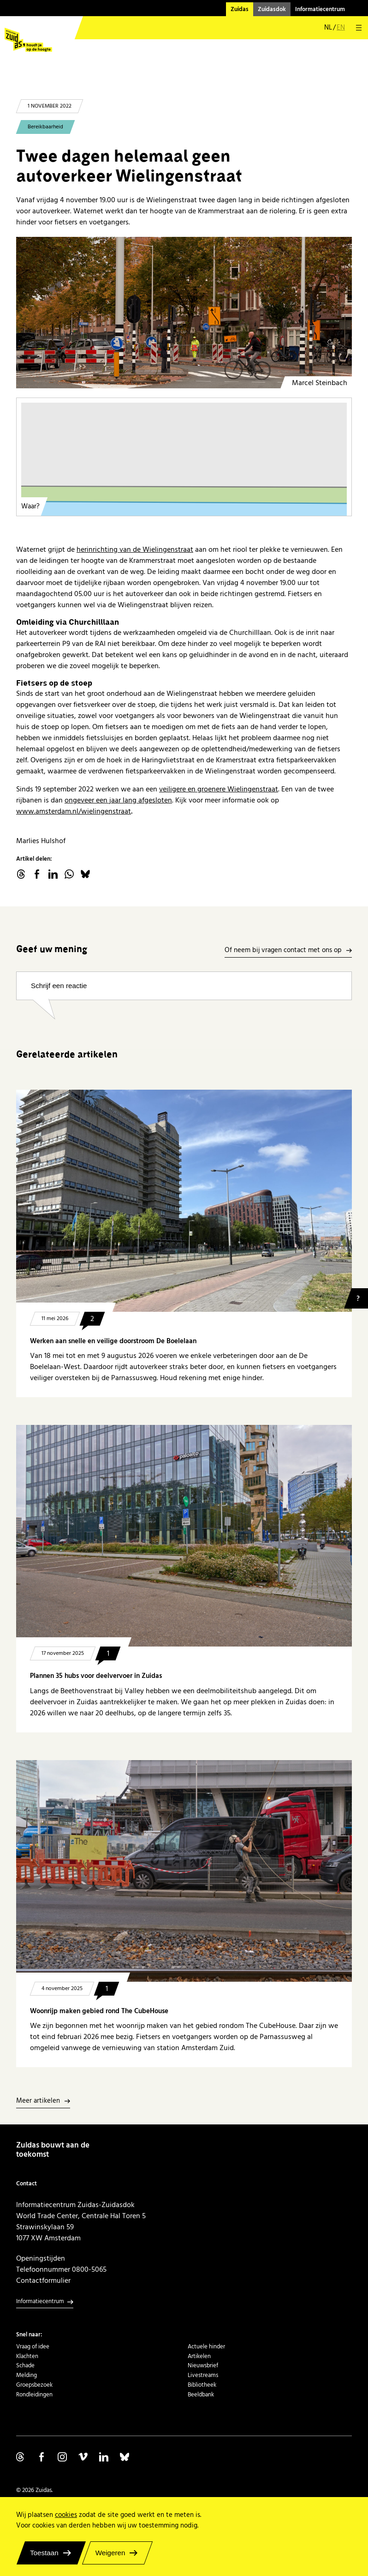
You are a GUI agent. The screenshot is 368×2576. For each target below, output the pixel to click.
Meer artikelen (38, 2101)
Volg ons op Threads (20, 2456)
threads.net (20, 874)
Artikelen (199, 2356)
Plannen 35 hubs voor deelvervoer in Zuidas (96, 1676)
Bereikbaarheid (45, 127)
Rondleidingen (34, 2394)
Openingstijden (40, 2258)
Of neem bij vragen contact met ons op (283, 950)
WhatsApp (69, 874)
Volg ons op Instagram (62, 2456)
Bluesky (85, 874)
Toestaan (44, 2553)
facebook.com (37, 874)
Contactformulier (43, 2280)
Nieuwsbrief (203, 2365)
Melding (26, 2375)
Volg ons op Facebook (41, 2456)
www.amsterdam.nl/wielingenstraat (73, 811)
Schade (25, 2365)
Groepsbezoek (34, 2385)
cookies (66, 2515)
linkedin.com (53, 874)
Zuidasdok (272, 9)
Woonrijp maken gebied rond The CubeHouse (99, 2011)
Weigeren (110, 2553)
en (341, 28)
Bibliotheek (202, 2385)
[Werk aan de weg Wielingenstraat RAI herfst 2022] (184, 312)
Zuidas (240, 9)
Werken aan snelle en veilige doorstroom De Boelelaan (113, 1341)
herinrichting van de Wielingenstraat (135, 549)
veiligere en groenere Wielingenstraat (218, 789)
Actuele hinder (206, 2346)
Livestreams (203, 2375)
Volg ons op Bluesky (124, 2456)
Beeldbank (201, 2394)
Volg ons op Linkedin (103, 2456)
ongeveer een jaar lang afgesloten (118, 800)
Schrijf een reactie (59, 985)
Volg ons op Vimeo (83, 2456)
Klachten (27, 2356)
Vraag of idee (32, 2346)
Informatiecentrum (320, 9)
